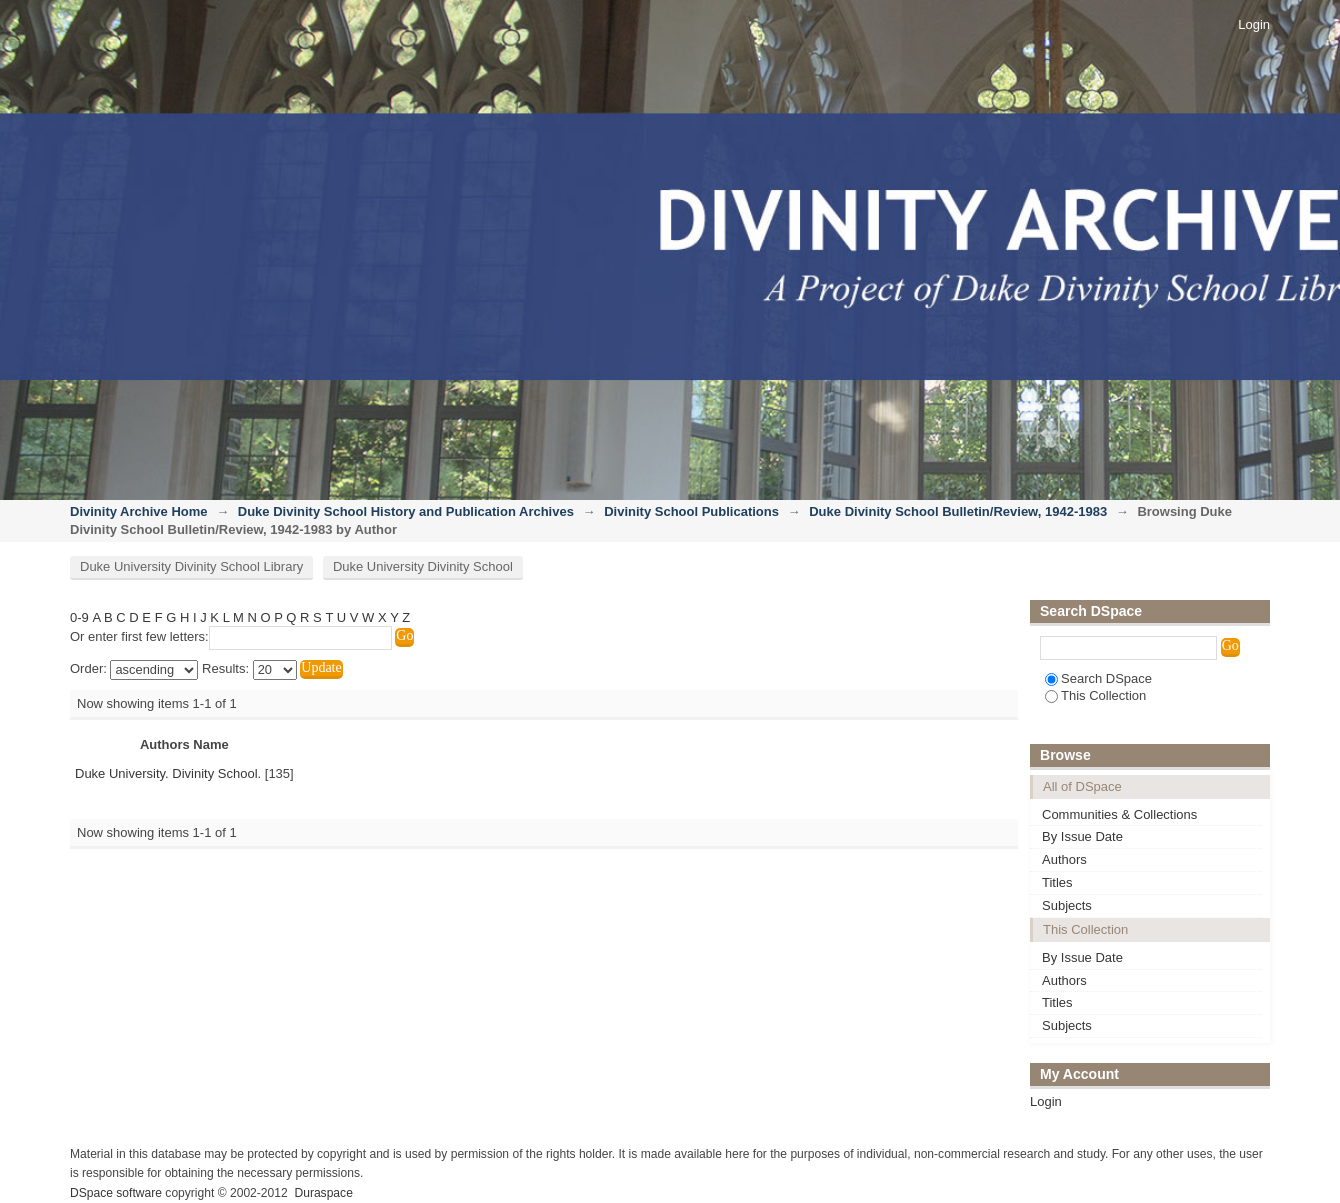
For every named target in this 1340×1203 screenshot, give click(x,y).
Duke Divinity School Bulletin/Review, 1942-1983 (958, 511)
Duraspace (323, 1193)
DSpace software (116, 1193)
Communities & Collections (1119, 814)
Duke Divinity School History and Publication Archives (406, 511)
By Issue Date (1082, 836)
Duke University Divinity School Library (191, 566)
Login (1254, 24)
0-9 (79, 617)
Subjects (1067, 905)
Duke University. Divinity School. (168, 773)
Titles (1057, 882)
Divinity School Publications (691, 511)
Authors (1064, 859)
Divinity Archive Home (139, 511)
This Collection (1095, 695)
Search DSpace (1098, 678)
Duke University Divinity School (423, 566)
